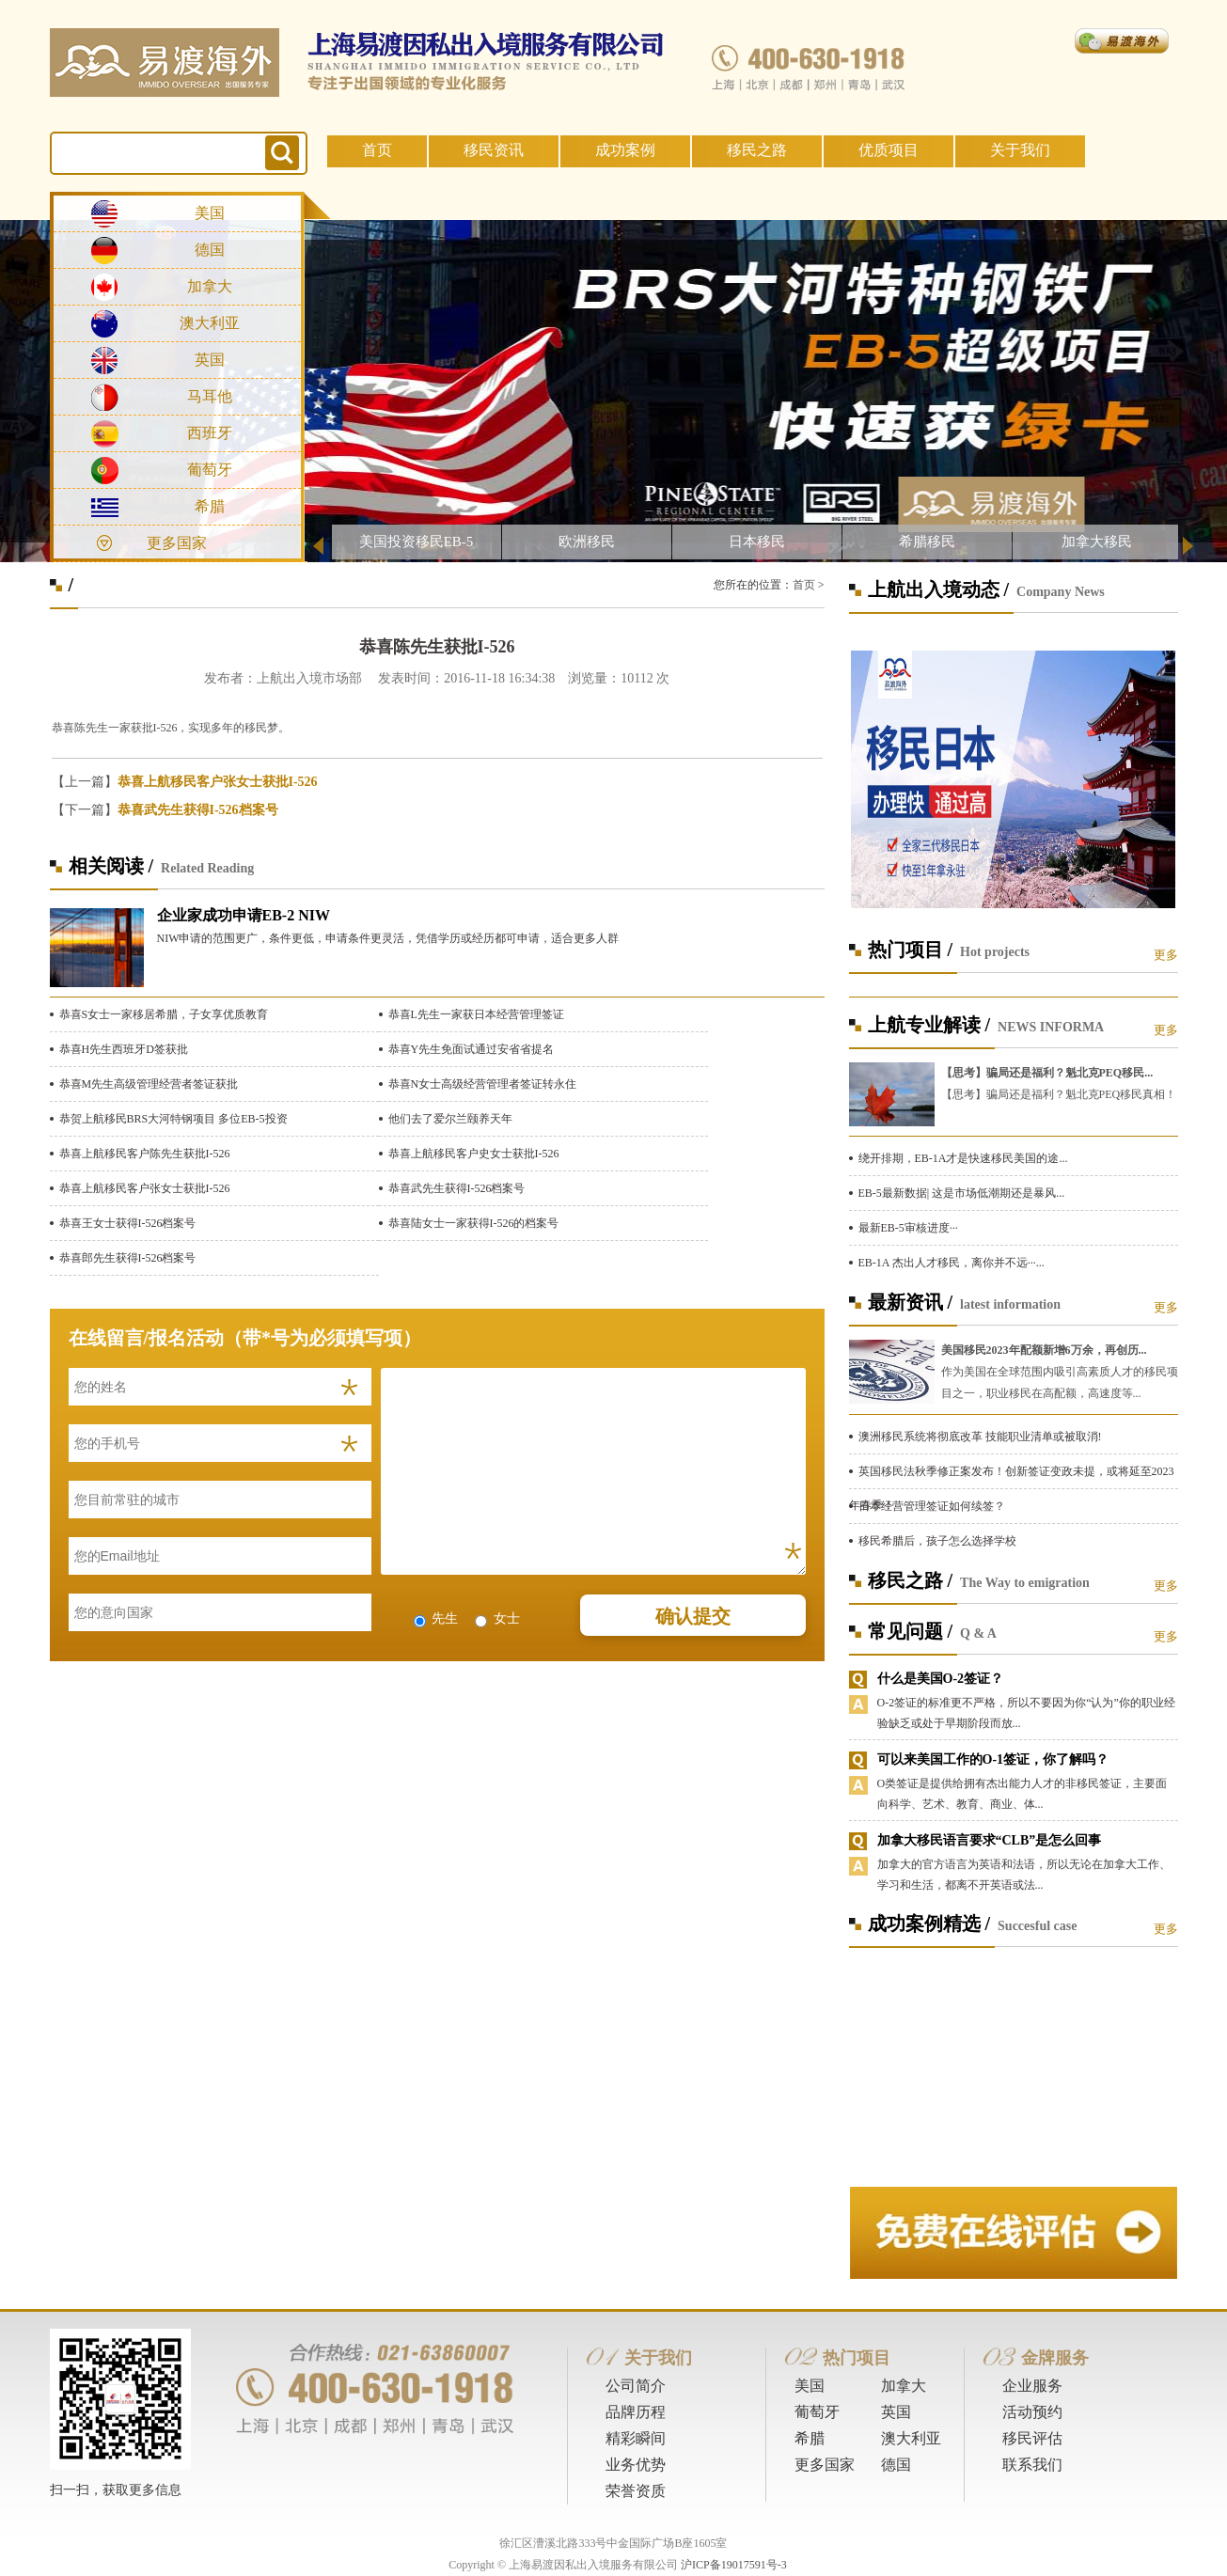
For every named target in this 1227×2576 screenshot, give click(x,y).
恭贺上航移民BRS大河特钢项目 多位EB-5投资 (173, 1118)
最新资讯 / (910, 1302)
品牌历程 (636, 2412)
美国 (210, 213)
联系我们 (1032, 2465)
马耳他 (209, 396)
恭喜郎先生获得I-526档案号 (128, 1257)
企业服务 (1032, 2386)
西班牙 (209, 433)
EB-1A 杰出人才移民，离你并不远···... (951, 1262)
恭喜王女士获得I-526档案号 (128, 1223)
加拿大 (209, 286)
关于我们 (1020, 150)
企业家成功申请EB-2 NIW (243, 915)
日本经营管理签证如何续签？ (931, 1506)
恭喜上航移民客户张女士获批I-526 (218, 782)
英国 (210, 360)
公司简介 (636, 2386)
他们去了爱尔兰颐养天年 (450, 1118)
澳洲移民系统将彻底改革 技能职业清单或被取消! (980, 1436)
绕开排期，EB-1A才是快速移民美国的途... (963, 1158)
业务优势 (636, 2465)
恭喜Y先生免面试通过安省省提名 (471, 1049)
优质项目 (888, 150)
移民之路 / (910, 1580)
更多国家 (177, 543)
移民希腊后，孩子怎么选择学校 (937, 1540)
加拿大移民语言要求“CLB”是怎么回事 (989, 1840)
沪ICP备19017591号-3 (734, 2564)
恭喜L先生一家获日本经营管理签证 (476, 1014)
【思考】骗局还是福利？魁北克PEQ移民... (1047, 1072)
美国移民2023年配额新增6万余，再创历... (1044, 1350)
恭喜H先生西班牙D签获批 (123, 1049)
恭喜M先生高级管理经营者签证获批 (149, 1084)
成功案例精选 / (929, 1923)
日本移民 (757, 541)
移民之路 (757, 150)
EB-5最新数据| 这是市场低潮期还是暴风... (961, 1193)
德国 (210, 250)
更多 (1166, 955)
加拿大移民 (1097, 541)
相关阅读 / (111, 866)
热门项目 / (910, 949)
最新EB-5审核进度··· (908, 1227)
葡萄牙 (209, 470)
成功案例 (625, 150)
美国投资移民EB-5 (416, 541)
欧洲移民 (586, 541)
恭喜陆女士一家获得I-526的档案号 (473, 1223)
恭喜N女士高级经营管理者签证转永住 (482, 1084)
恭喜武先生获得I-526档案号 (198, 810)
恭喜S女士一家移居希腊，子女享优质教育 (164, 1014)
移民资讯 (494, 150)
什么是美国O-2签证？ (940, 1679)
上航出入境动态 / (939, 589)
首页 (377, 150)
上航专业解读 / (929, 1024)
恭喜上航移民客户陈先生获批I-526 (144, 1153)
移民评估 (1032, 2438)
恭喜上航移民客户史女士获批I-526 (473, 1153)
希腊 (210, 506)
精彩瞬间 (636, 2438)
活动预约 (1032, 2412)
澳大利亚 (210, 323)
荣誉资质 (636, 2491)
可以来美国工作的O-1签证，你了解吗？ (993, 1759)
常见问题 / (910, 1631)
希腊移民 (927, 541)
